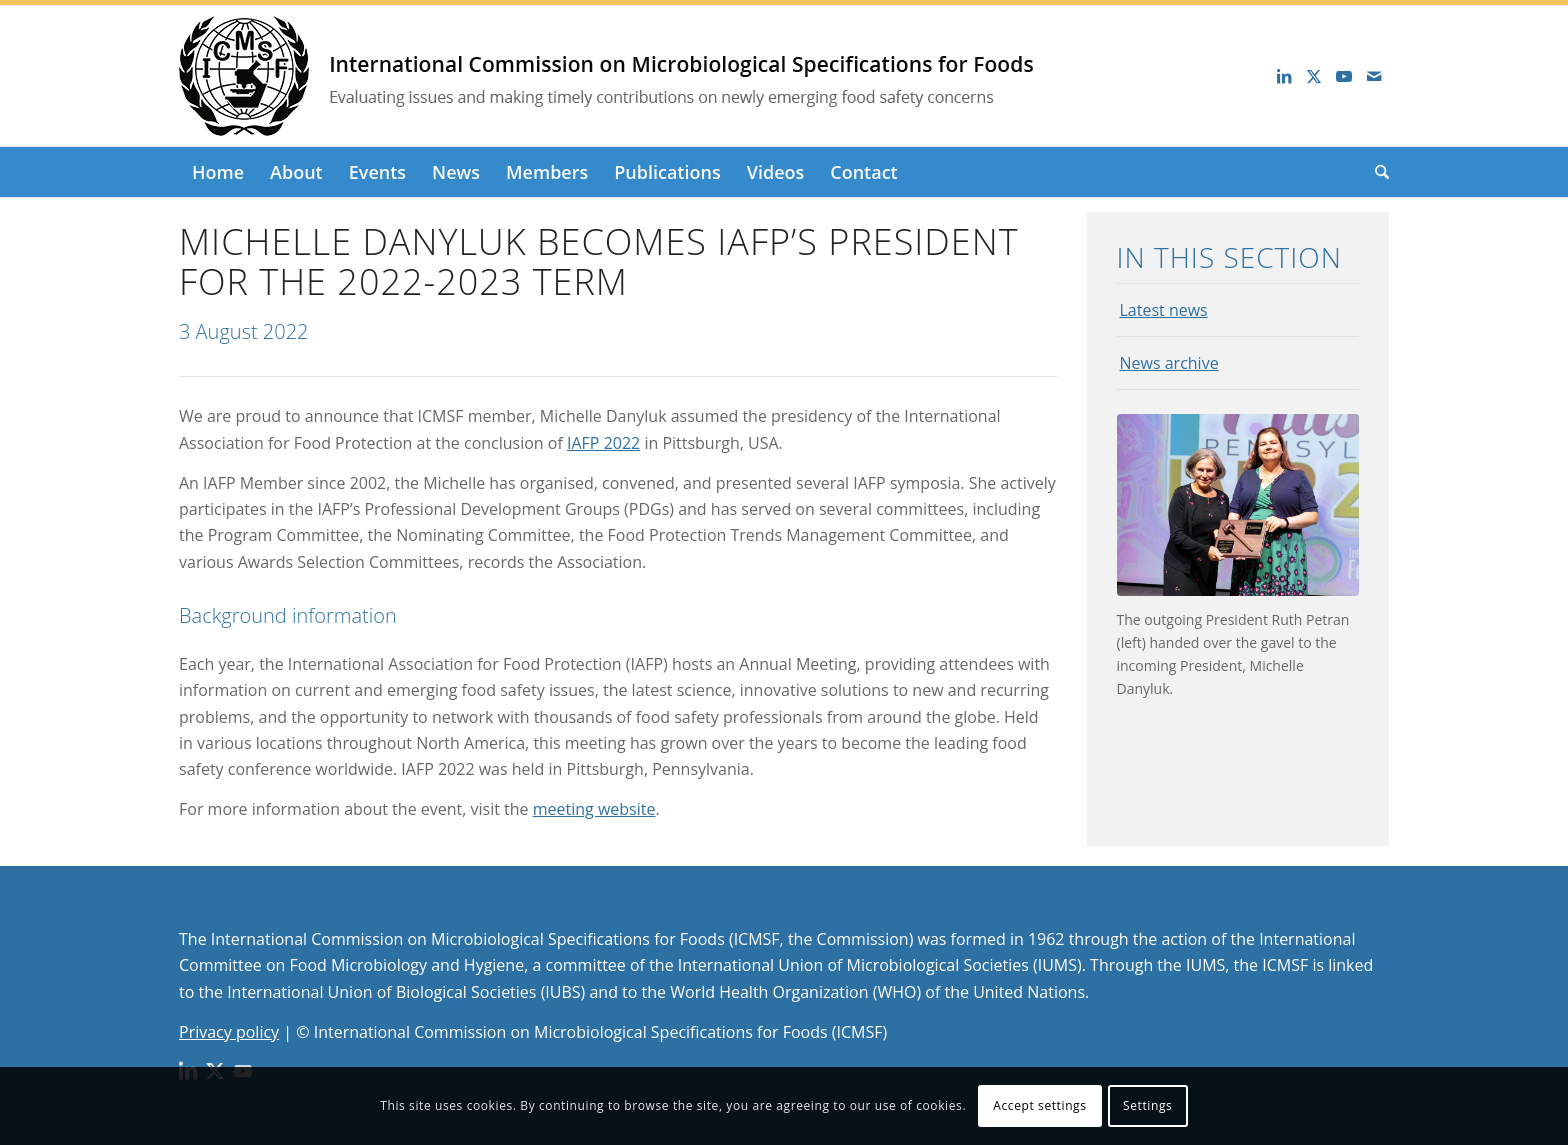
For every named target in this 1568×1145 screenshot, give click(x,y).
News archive (1169, 363)
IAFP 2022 (603, 443)
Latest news (1164, 310)
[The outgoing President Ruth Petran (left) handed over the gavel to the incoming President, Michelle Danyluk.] (1238, 505)
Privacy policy (229, 1032)
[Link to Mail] (1374, 76)
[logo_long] (654, 76)
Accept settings (1039, 1105)
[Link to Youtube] (1344, 76)
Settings (1147, 1105)
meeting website (594, 809)
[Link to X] (1314, 76)
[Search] (1375, 172)
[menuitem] (218, 172)
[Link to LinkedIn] (1284, 76)
